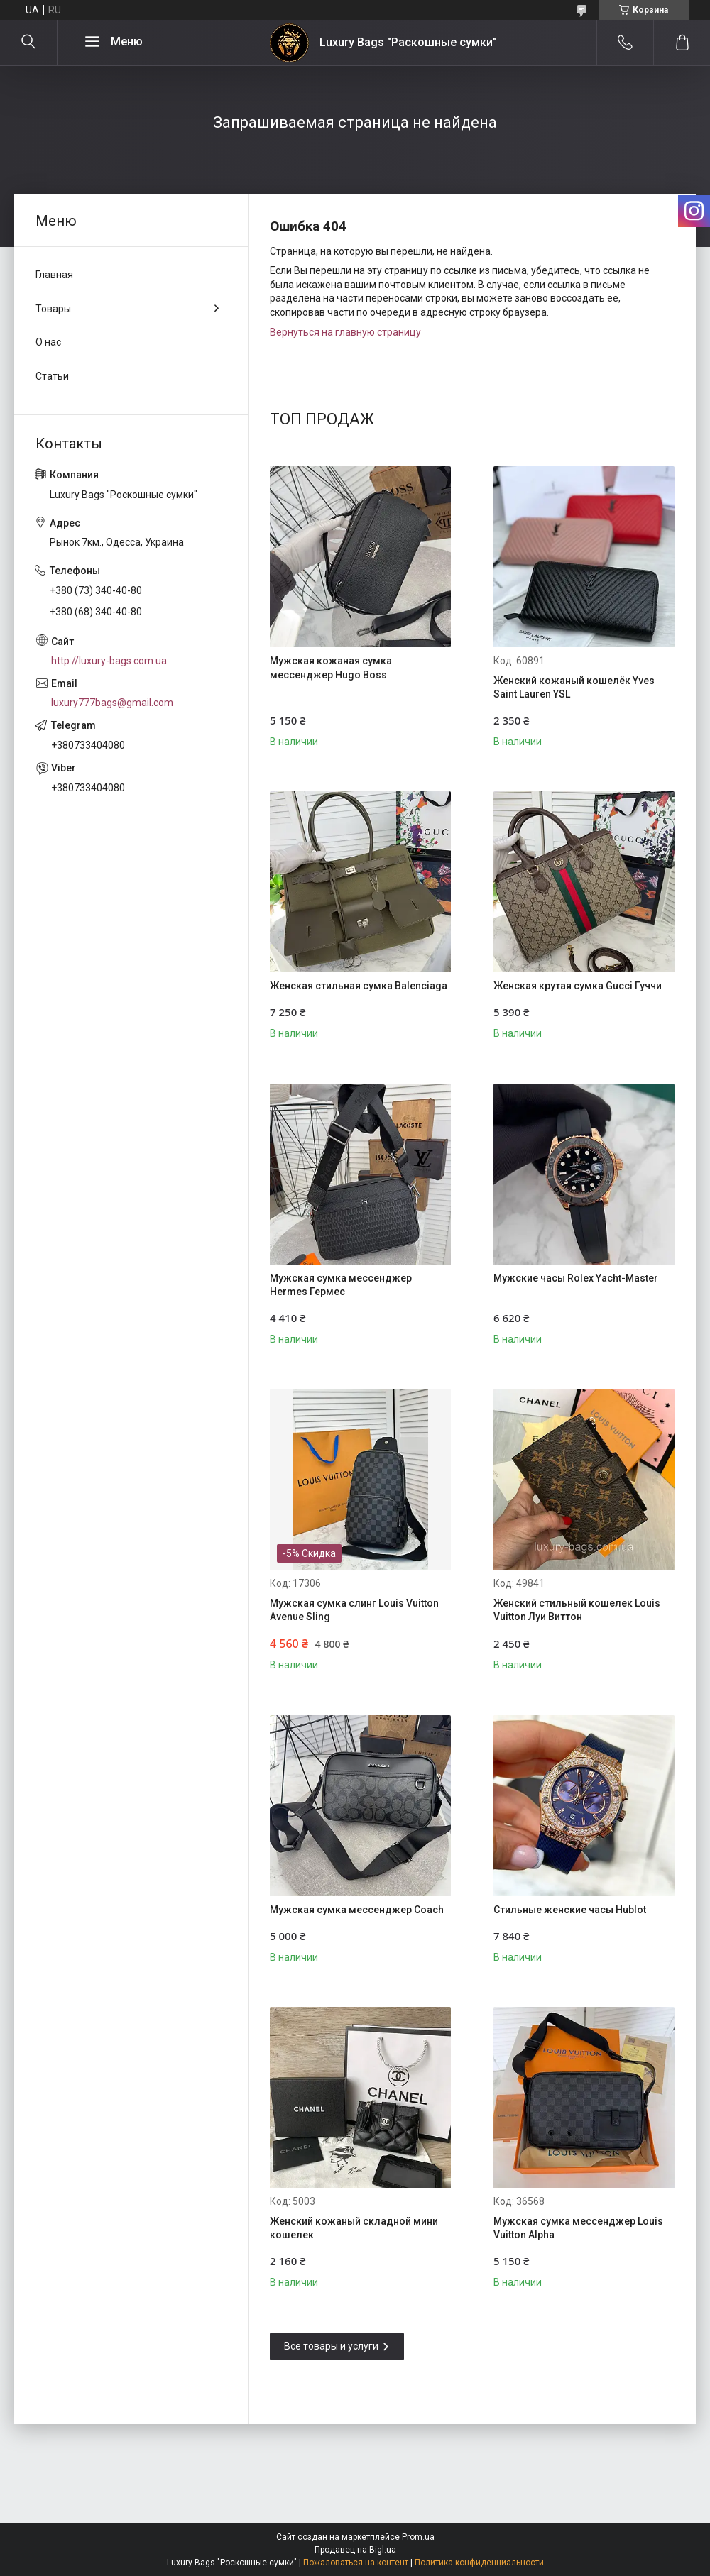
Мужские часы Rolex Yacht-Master (575, 1278)
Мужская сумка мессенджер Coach (357, 1909)
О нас (48, 342)
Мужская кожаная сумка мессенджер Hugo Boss (331, 668)
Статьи (52, 376)
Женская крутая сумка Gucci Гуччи (577, 985)
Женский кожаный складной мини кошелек (354, 2228)
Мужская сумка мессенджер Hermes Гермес (341, 1285)
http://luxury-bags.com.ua (109, 660)
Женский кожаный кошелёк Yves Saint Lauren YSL (574, 687)
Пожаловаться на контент (355, 2562)
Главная (54, 274)
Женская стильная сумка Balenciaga (358, 985)
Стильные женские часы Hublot (569, 1909)
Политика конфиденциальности (479, 2562)
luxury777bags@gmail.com (112, 702)
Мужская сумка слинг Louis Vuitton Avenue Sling (354, 1610)
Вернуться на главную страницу (345, 332)
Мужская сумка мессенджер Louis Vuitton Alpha (578, 2228)
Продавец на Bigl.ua (355, 2550)
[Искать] (28, 42)
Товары (53, 308)
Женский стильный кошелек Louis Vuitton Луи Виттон (576, 1610)
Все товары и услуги (331, 2346)
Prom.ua (418, 2537)
